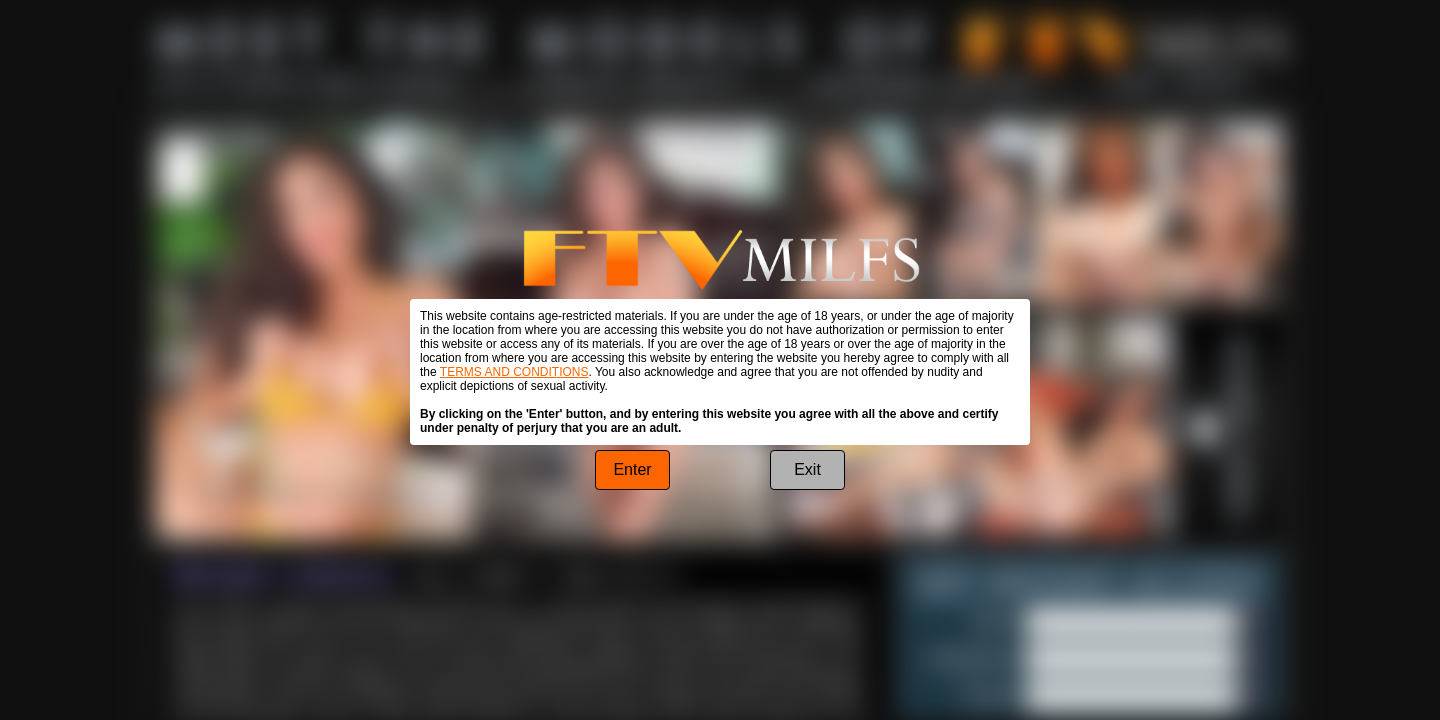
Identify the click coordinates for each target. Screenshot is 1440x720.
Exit (807, 469)
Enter (632, 469)
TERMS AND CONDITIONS (514, 372)
